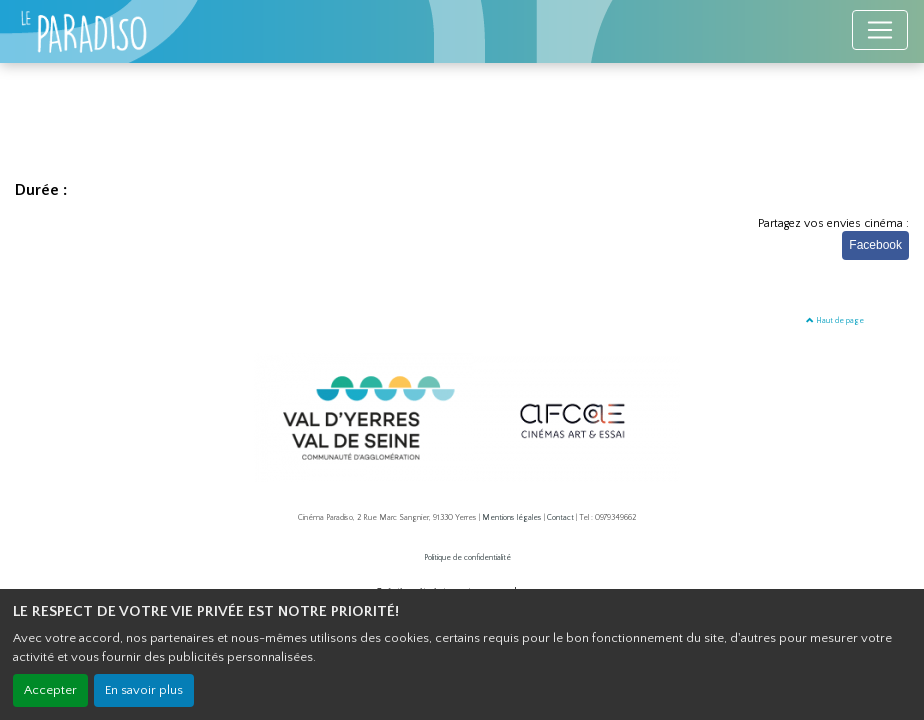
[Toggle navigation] (880, 30)
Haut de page (835, 320)
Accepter (50, 690)
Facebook (875, 245)
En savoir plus (144, 690)
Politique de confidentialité (467, 557)
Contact (560, 517)
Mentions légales (512, 517)
